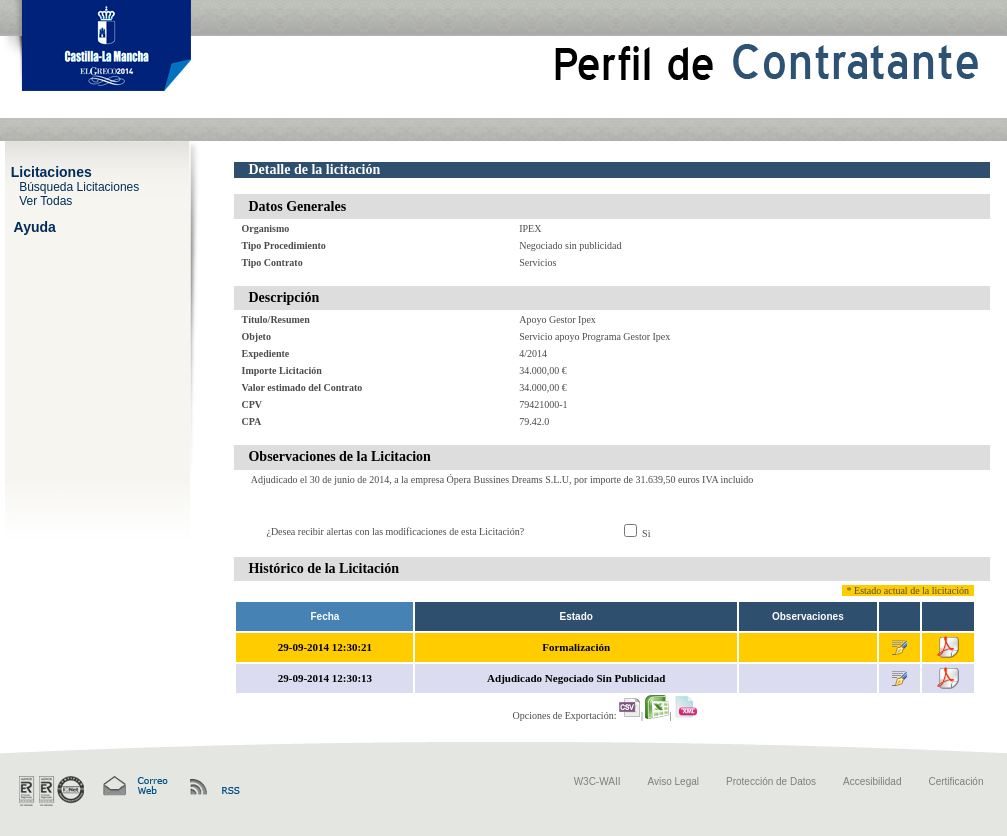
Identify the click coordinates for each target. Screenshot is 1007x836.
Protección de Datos (771, 781)
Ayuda (35, 226)
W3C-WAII (597, 781)
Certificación (955, 781)
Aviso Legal (674, 781)
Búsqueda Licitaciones (79, 186)
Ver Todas (45, 200)
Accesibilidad (872, 781)
